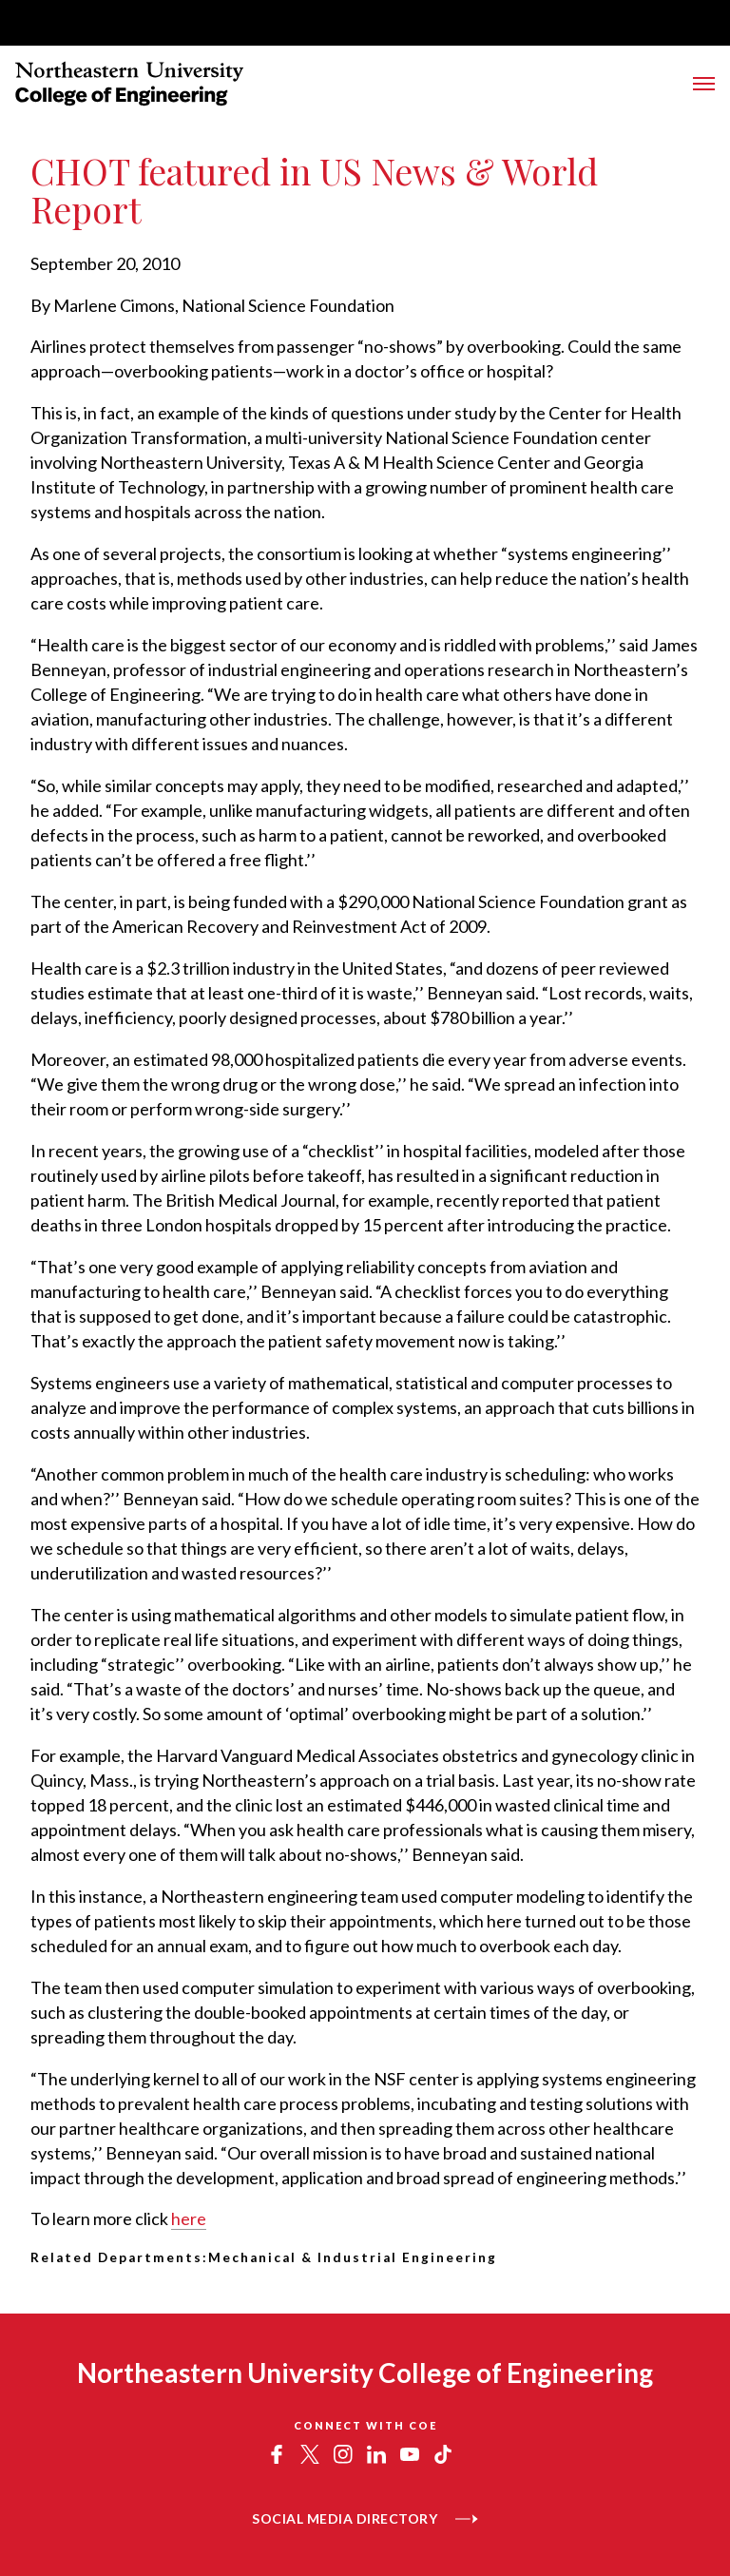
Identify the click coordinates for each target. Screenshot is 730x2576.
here (188, 2218)
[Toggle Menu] (704, 83)
